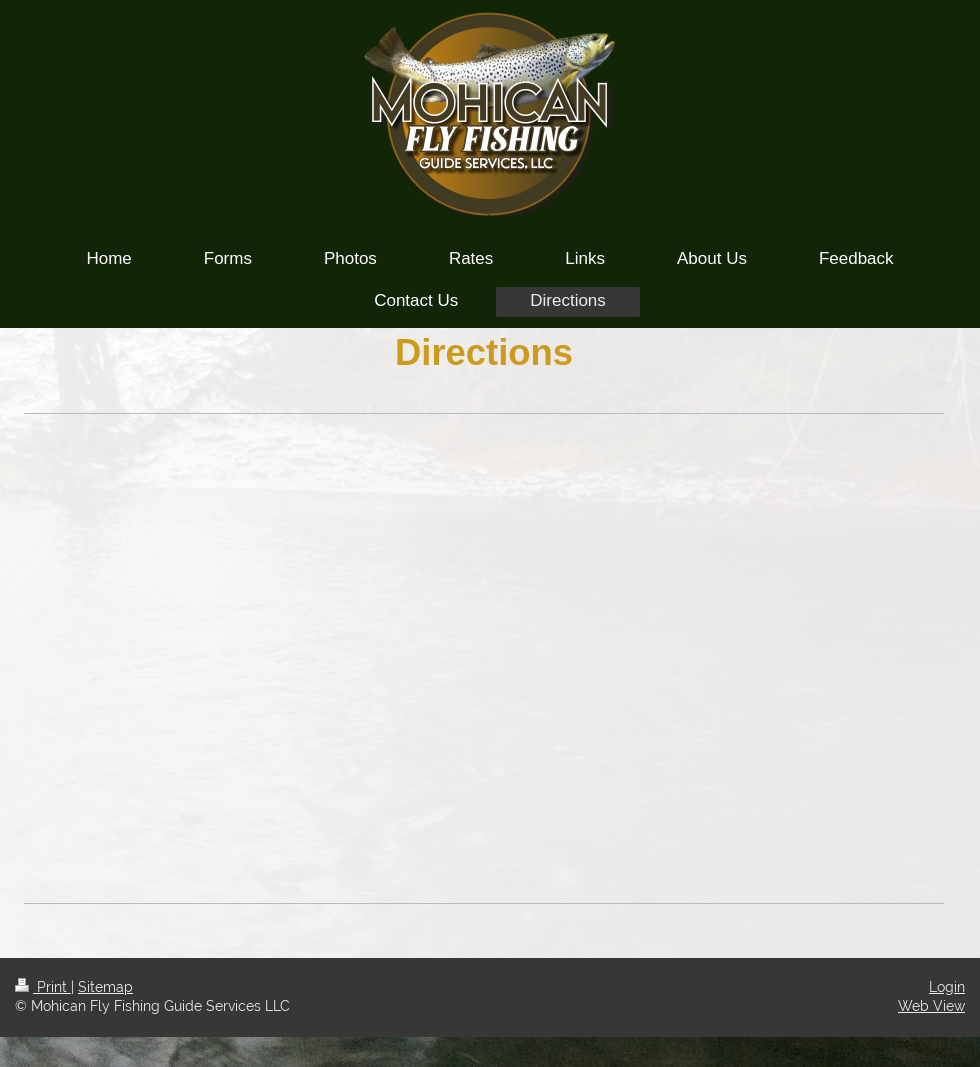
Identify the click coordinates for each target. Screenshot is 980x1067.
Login (947, 987)
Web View (931, 1006)
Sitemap (105, 987)
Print (43, 987)
